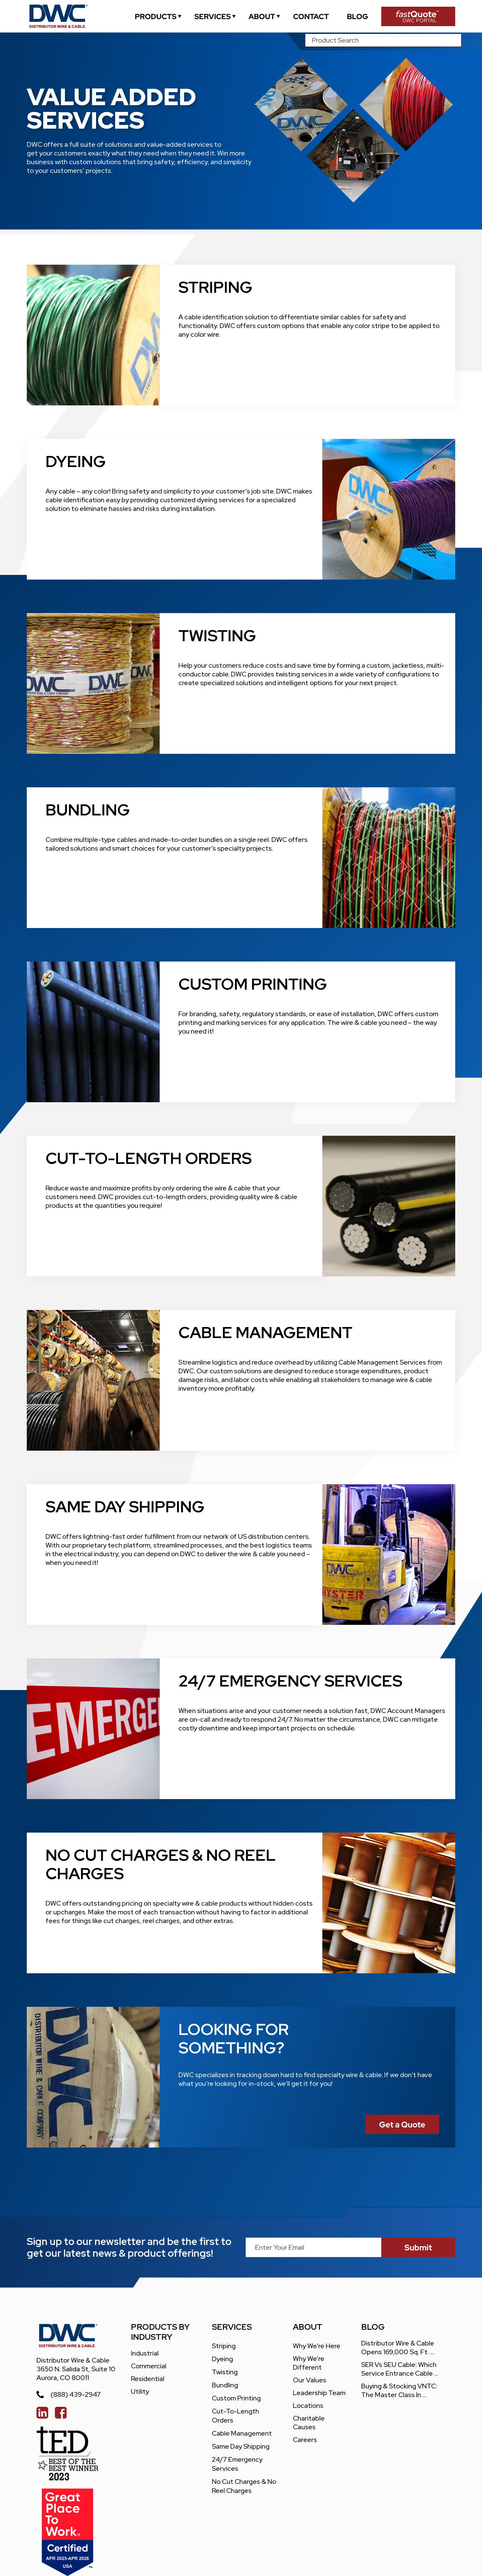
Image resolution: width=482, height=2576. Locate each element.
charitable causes (309, 2422)
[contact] (311, 16)
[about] (261, 16)
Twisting (225, 2372)
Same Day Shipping (240, 2446)
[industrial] (156, 16)
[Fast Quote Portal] (418, 16)
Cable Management (242, 2433)
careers (305, 2439)
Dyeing (222, 2359)
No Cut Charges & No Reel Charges (244, 2486)
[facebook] (61, 2413)
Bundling (225, 2385)
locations (308, 2405)
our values (309, 2380)
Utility (140, 2391)
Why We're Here (316, 2345)
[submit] (418, 2247)
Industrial (145, 2353)
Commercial (148, 2366)
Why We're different (309, 2363)
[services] (212, 16)
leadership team (319, 2392)
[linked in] (42, 2413)
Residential (147, 2378)
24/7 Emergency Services (238, 2464)
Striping (224, 2345)
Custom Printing (236, 2398)
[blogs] (357, 16)
